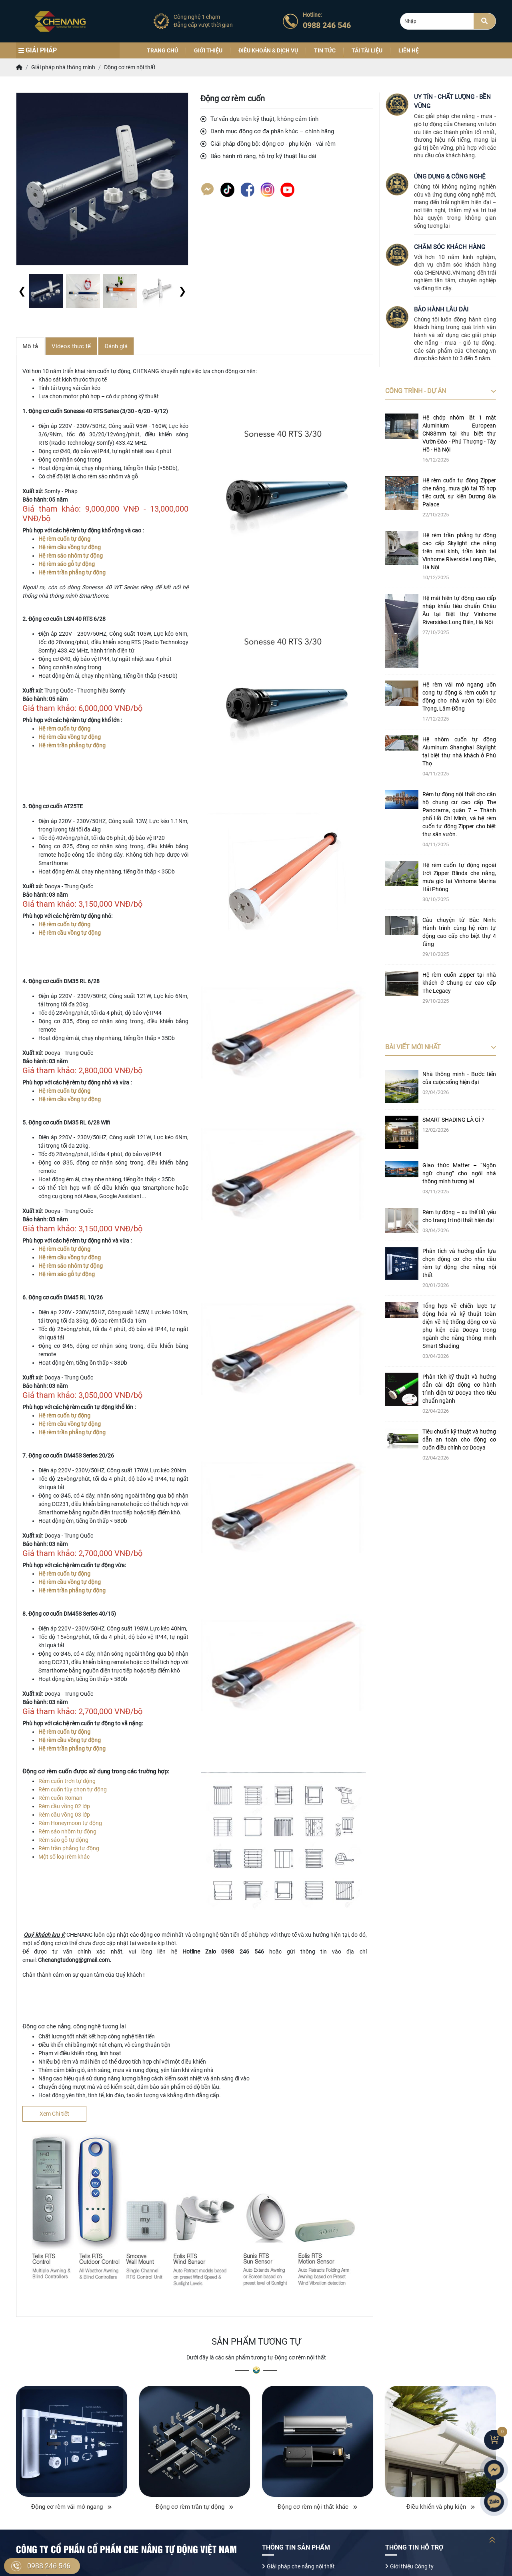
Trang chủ (162, 50)
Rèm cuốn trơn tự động (67, 1781)
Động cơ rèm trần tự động (194, 2506)
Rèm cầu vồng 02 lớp (64, 1806)
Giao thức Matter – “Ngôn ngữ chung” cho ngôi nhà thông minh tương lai (459, 1173)
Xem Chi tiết (54, 2113)
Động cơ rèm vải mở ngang (71, 2506)
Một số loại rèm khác (64, 1856)
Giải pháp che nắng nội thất (301, 2566)
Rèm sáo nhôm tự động (67, 1831)
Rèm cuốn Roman (60, 1798)
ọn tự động (93, 1789)
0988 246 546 (48, 2566)
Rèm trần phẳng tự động (69, 1848)
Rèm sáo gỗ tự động (63, 1840)
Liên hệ (408, 50)
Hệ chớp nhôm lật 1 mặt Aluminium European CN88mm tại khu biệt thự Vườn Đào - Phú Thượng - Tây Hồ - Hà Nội (459, 433)
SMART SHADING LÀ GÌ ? (453, 1119)
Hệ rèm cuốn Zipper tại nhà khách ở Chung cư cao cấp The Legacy (459, 983)
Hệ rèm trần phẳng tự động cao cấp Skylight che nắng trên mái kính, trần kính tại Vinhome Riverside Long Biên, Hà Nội (459, 551)
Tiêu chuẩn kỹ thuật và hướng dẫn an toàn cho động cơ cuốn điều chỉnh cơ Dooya (459, 1439)
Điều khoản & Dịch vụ (268, 50)
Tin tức (325, 50)
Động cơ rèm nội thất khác (317, 2506)
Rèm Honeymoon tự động (70, 1823)
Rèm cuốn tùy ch (59, 1789)
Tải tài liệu (367, 50)
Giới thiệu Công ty (412, 2566)
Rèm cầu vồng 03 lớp (64, 1814)
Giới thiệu (208, 50)
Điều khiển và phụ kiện (440, 2506)
